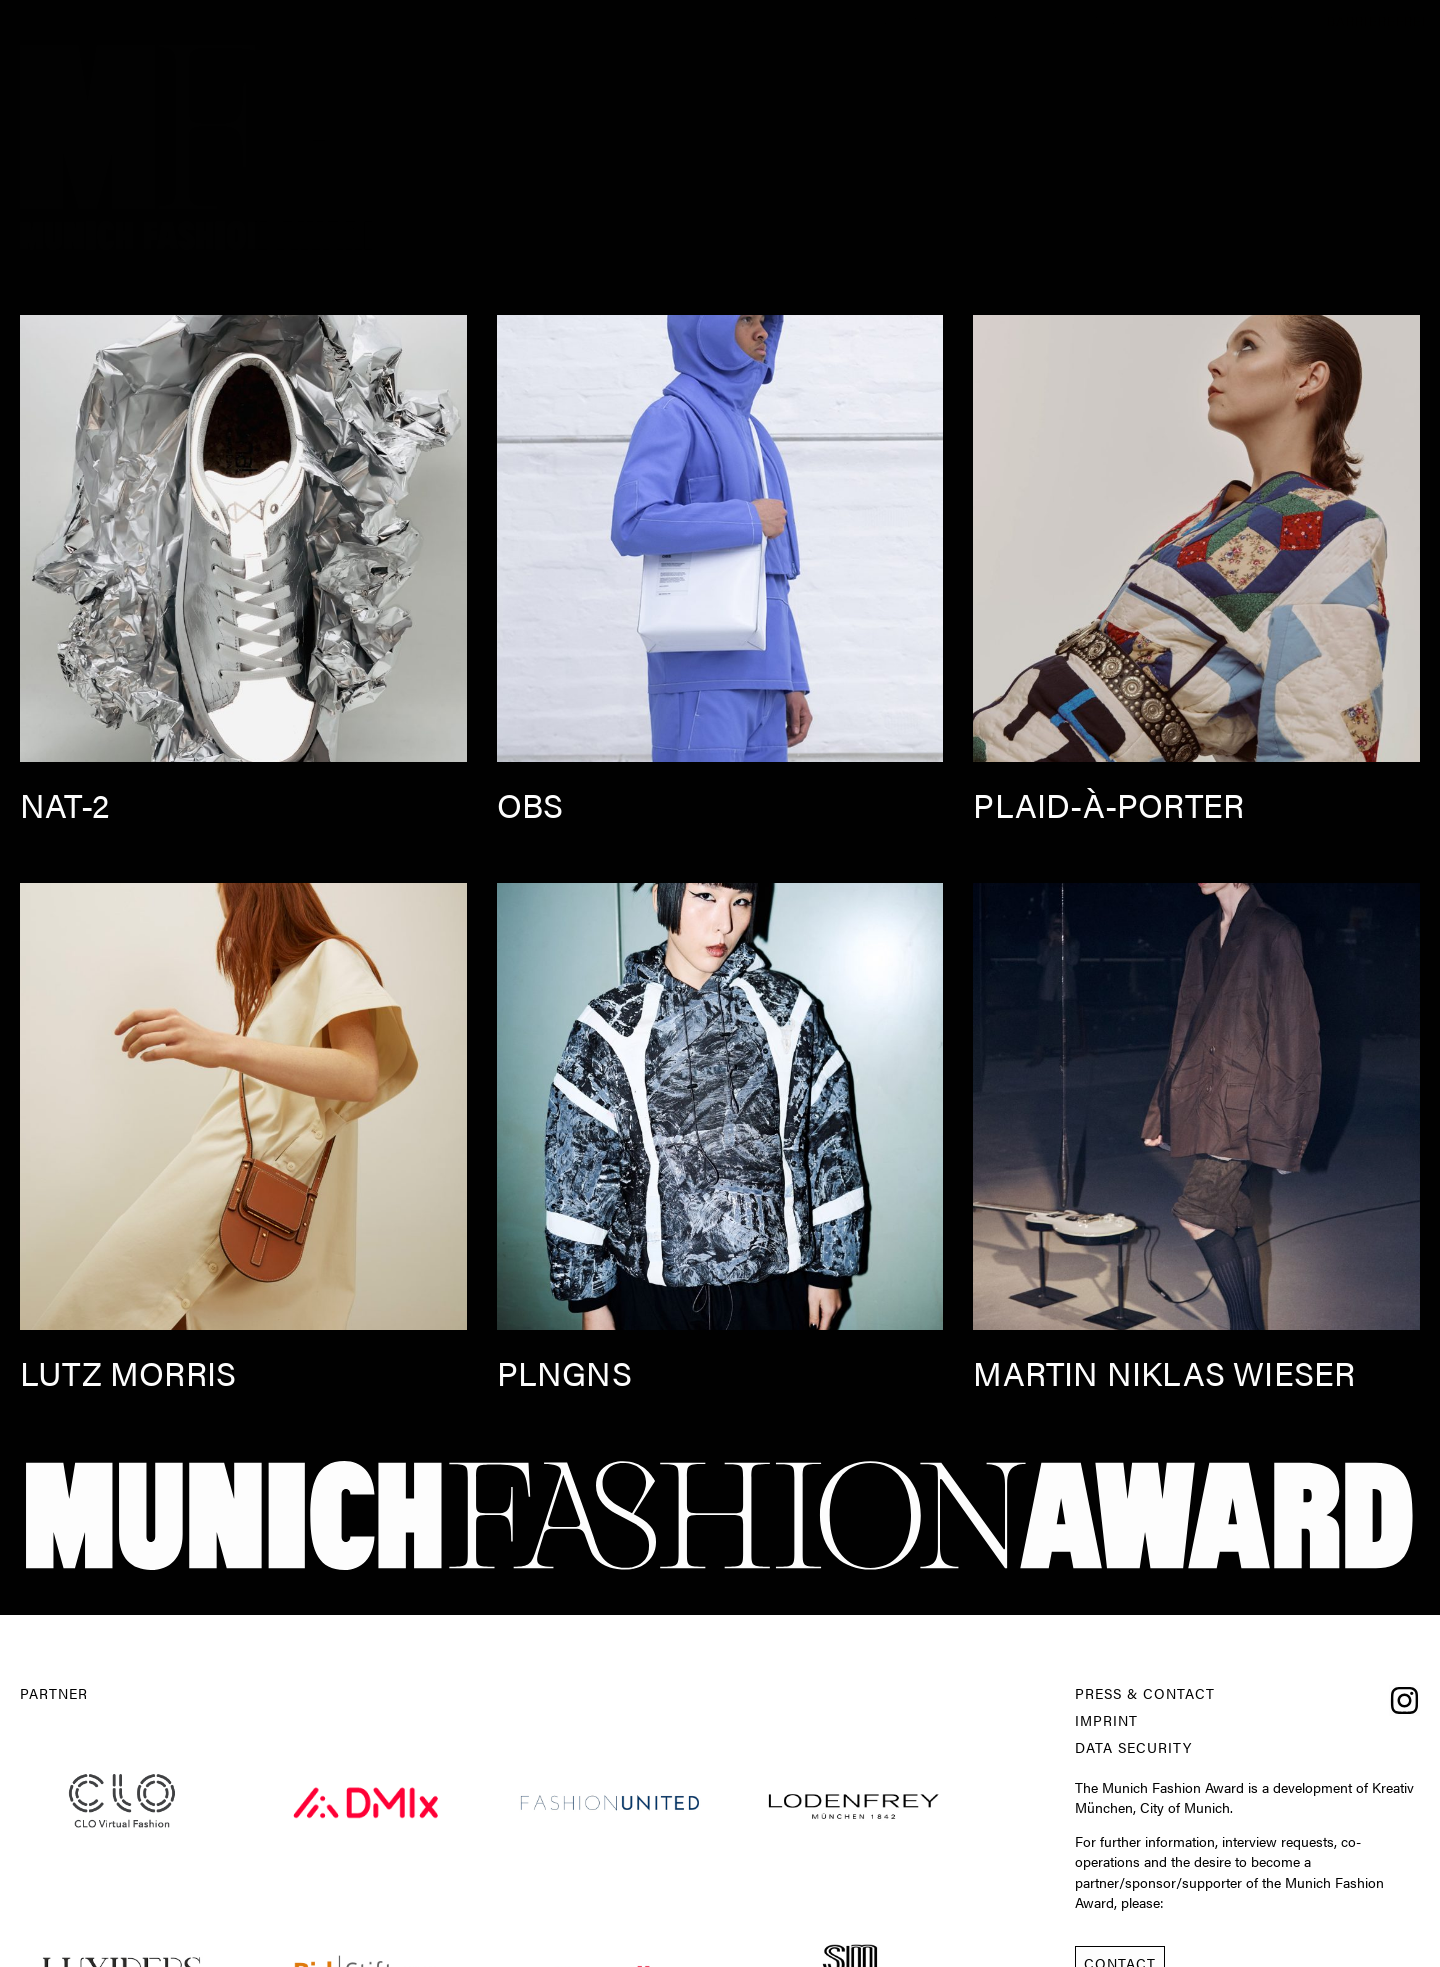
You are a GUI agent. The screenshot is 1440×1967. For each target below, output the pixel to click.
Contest (1197, 20)
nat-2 (64, 804)
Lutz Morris (128, 1372)
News (745, 20)
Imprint (1106, 1720)
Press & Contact (1145, 1693)
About (674, 20)
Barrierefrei (1377, 20)
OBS (530, 804)
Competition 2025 (859, 20)
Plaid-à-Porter (1108, 804)
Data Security (1133, 1747)
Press (1278, 20)
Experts (983, 20)
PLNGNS (564, 1372)
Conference (1089, 20)
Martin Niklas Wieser (1164, 1372)
